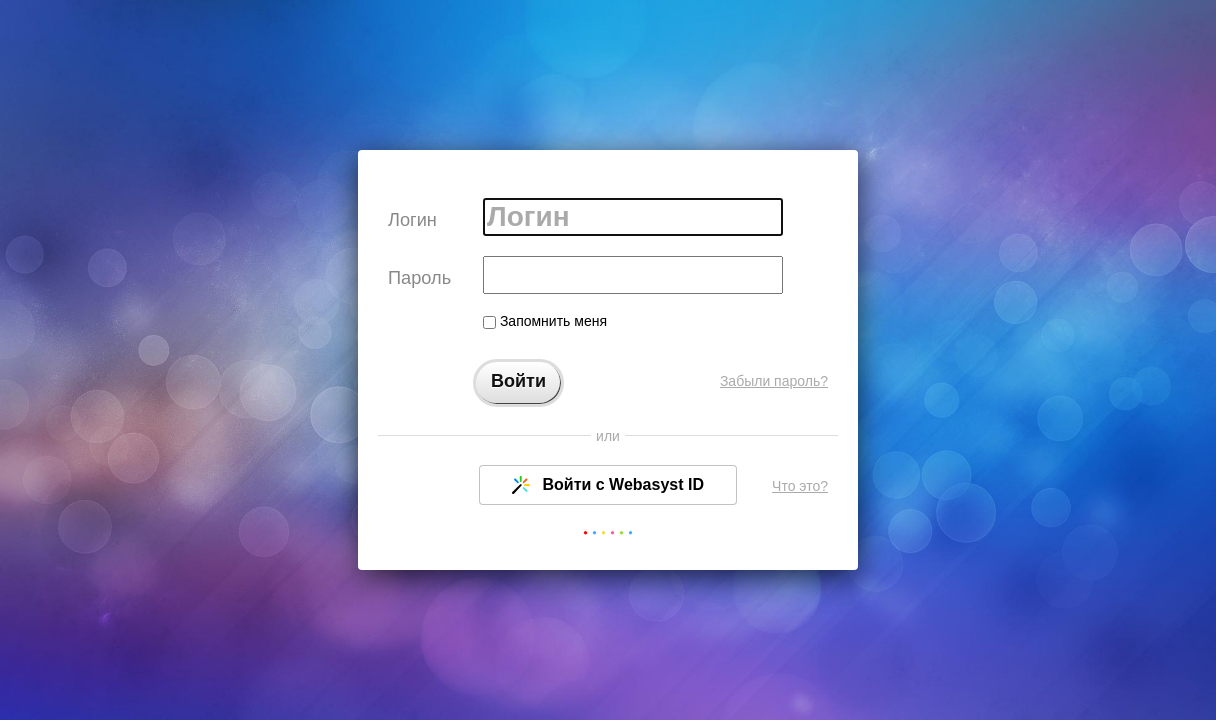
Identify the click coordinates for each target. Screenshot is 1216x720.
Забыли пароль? (774, 381)
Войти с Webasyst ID (608, 485)
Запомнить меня (545, 321)
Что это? (800, 486)
